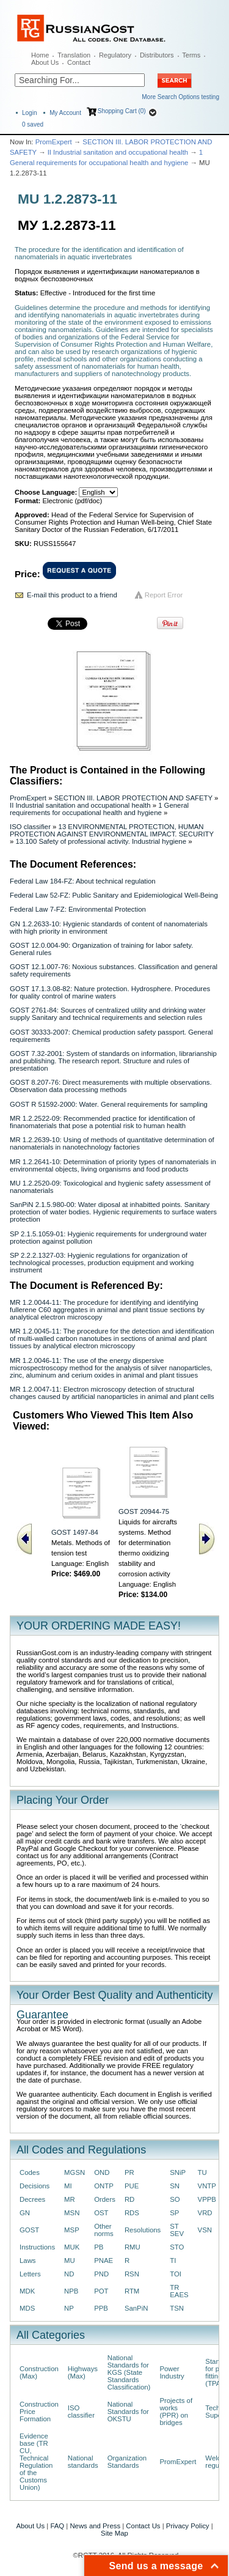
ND (69, 2274)
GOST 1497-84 (74, 1532)
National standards (83, 2461)
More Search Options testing (180, 97)
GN (25, 2212)
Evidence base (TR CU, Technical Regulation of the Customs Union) (36, 2461)
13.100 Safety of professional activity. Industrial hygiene (100, 841)
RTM (132, 2291)
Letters (30, 2274)
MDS (27, 2308)
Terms (191, 55)
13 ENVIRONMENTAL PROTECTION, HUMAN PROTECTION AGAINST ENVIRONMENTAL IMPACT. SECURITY (112, 830)
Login (29, 112)
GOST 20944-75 (143, 1511)
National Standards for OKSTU (128, 2412)
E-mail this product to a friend (72, 595)
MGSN (74, 2172)
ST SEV (177, 2230)
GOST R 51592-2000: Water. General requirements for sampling (109, 1104)
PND (101, 2274)
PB (98, 2247)
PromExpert (53, 142)
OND (101, 2172)
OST (101, 2212)
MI (68, 2186)
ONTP (104, 2186)
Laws (28, 2260)
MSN (71, 2212)
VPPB (207, 2199)
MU (69, 2260)
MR (69, 2199)
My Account (65, 112)
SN (175, 2186)
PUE (132, 2186)
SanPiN (136, 2308)
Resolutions (143, 2230)
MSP (71, 2230)
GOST (29, 2230)
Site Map (114, 2533)
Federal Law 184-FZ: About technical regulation (83, 881)
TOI (175, 2274)
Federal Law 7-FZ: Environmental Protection (78, 909)
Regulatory (115, 55)
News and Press (95, 2526)
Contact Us (143, 2526)
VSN (205, 2230)
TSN (177, 2308)
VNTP (207, 2186)
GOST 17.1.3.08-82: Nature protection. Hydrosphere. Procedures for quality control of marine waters (110, 992)
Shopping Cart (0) (122, 111)
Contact (78, 62)
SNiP (178, 2172)
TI (173, 2260)
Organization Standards (127, 2461)
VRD (205, 2212)
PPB (101, 2308)
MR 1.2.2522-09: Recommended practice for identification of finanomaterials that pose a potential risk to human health (102, 1122)
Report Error (164, 595)
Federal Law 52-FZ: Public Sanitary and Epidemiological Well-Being (114, 895)
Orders (104, 2199)
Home (40, 55)
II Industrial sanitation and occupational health (118, 152)
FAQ (57, 2526)
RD (129, 2199)
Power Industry (171, 2372)
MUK (71, 2247)
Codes (30, 2172)
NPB (71, 2291)
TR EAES (179, 2291)
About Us (45, 62)
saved (32, 124)
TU (202, 2172)
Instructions (37, 2247)
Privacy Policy (187, 2526)
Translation (73, 55)
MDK (27, 2291)
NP (69, 2308)
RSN (132, 2274)
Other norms (104, 2230)
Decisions (34, 2186)
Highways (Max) (83, 2372)
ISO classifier (30, 826)
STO (177, 2247)
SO (175, 2199)
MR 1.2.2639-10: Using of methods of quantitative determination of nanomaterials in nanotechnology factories (112, 1143)
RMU (132, 2247)
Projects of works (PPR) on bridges (175, 2411)
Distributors (157, 55)
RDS (132, 2212)
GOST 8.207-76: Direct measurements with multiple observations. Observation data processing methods (111, 1086)
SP (174, 2212)
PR (129, 2172)
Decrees (32, 2199)
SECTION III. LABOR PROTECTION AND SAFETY (133, 798)
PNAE (103, 2260)
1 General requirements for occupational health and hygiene (99, 809)
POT (101, 2291)
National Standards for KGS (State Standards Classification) (129, 2372)
